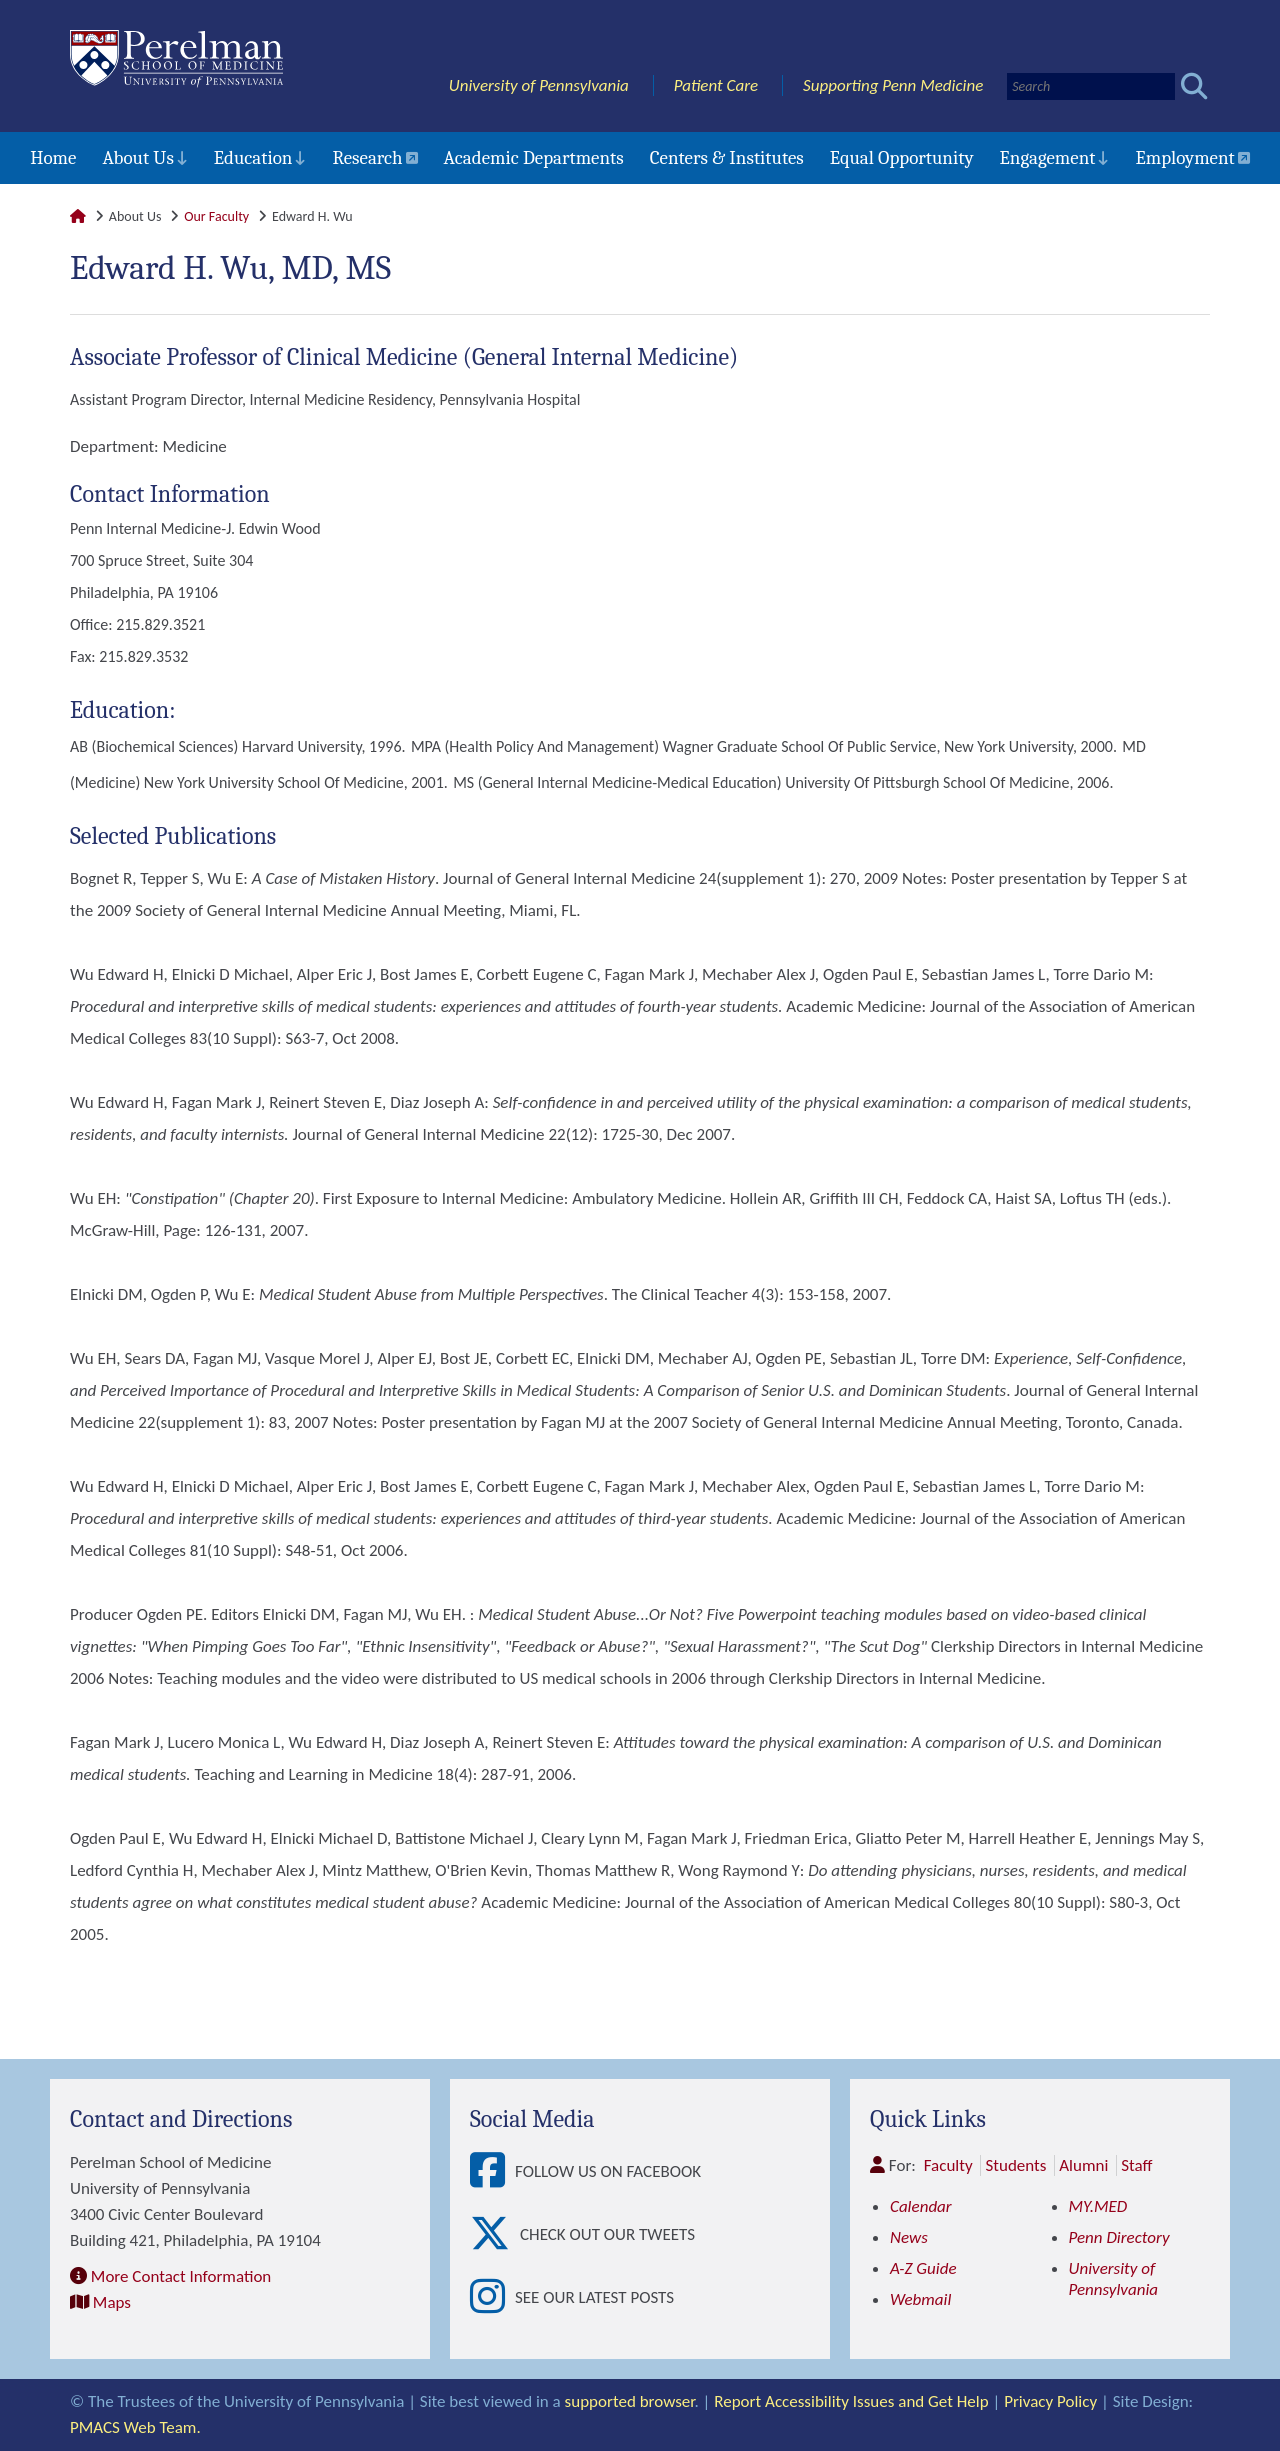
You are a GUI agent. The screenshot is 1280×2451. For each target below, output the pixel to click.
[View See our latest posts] (492, 2297)
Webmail (920, 2299)
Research (367, 158)
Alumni (1083, 2165)
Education (253, 158)
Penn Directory (1119, 2237)
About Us (137, 158)
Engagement (1048, 158)
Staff (1136, 2165)
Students (1015, 2165)
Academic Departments (534, 158)
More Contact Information (181, 2276)
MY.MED (1098, 2206)
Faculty (948, 2165)
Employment (1184, 158)
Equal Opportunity (902, 158)
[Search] (1091, 86)
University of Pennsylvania (539, 85)
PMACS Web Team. (135, 2427)
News (909, 2237)
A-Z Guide (923, 2268)
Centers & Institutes (727, 158)
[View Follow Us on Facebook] (492, 2171)
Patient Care (716, 85)
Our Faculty (216, 216)
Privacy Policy (1050, 2401)
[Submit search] (1194, 86)
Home (53, 158)
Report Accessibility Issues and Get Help (851, 2401)
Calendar (921, 2206)
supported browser (630, 2401)
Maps (112, 2302)
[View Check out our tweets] (495, 2234)
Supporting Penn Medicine (893, 85)
